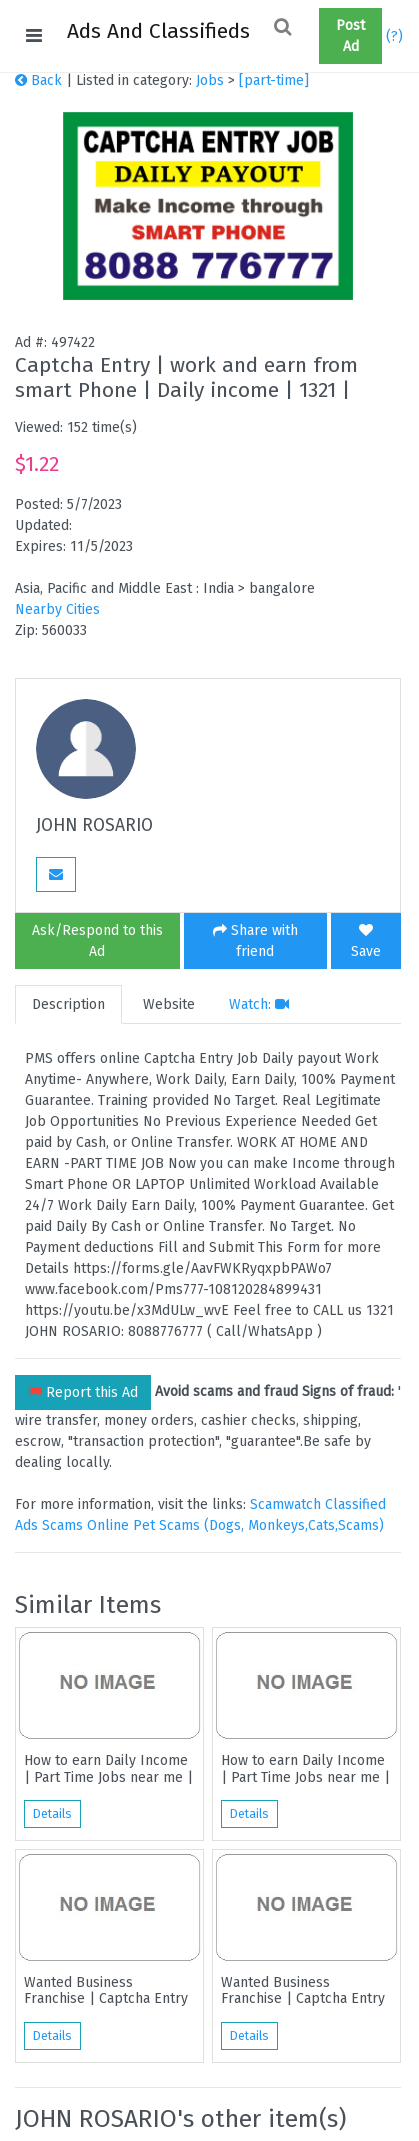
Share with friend (255, 941)
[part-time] (274, 80)
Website (169, 1004)
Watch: (259, 1004)
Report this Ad (83, 1392)
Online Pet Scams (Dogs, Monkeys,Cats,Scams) (235, 1525)
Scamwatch (285, 1504)
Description (68, 1004)
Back (38, 80)
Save (366, 941)
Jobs (210, 80)
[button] (311, 36)
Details (52, 1814)
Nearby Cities (57, 609)
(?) (394, 36)
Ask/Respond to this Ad (97, 941)
